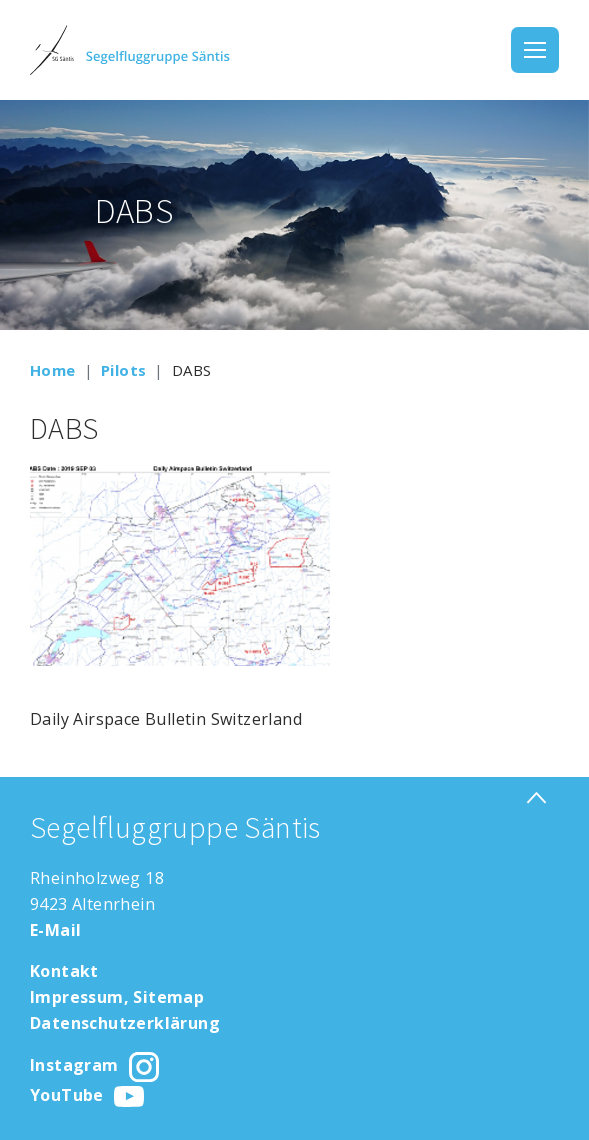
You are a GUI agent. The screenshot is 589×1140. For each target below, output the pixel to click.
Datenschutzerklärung (125, 1023)
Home (53, 370)
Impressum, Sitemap (117, 997)
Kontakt (64, 971)
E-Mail (55, 930)
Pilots (123, 370)
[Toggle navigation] (535, 50)
